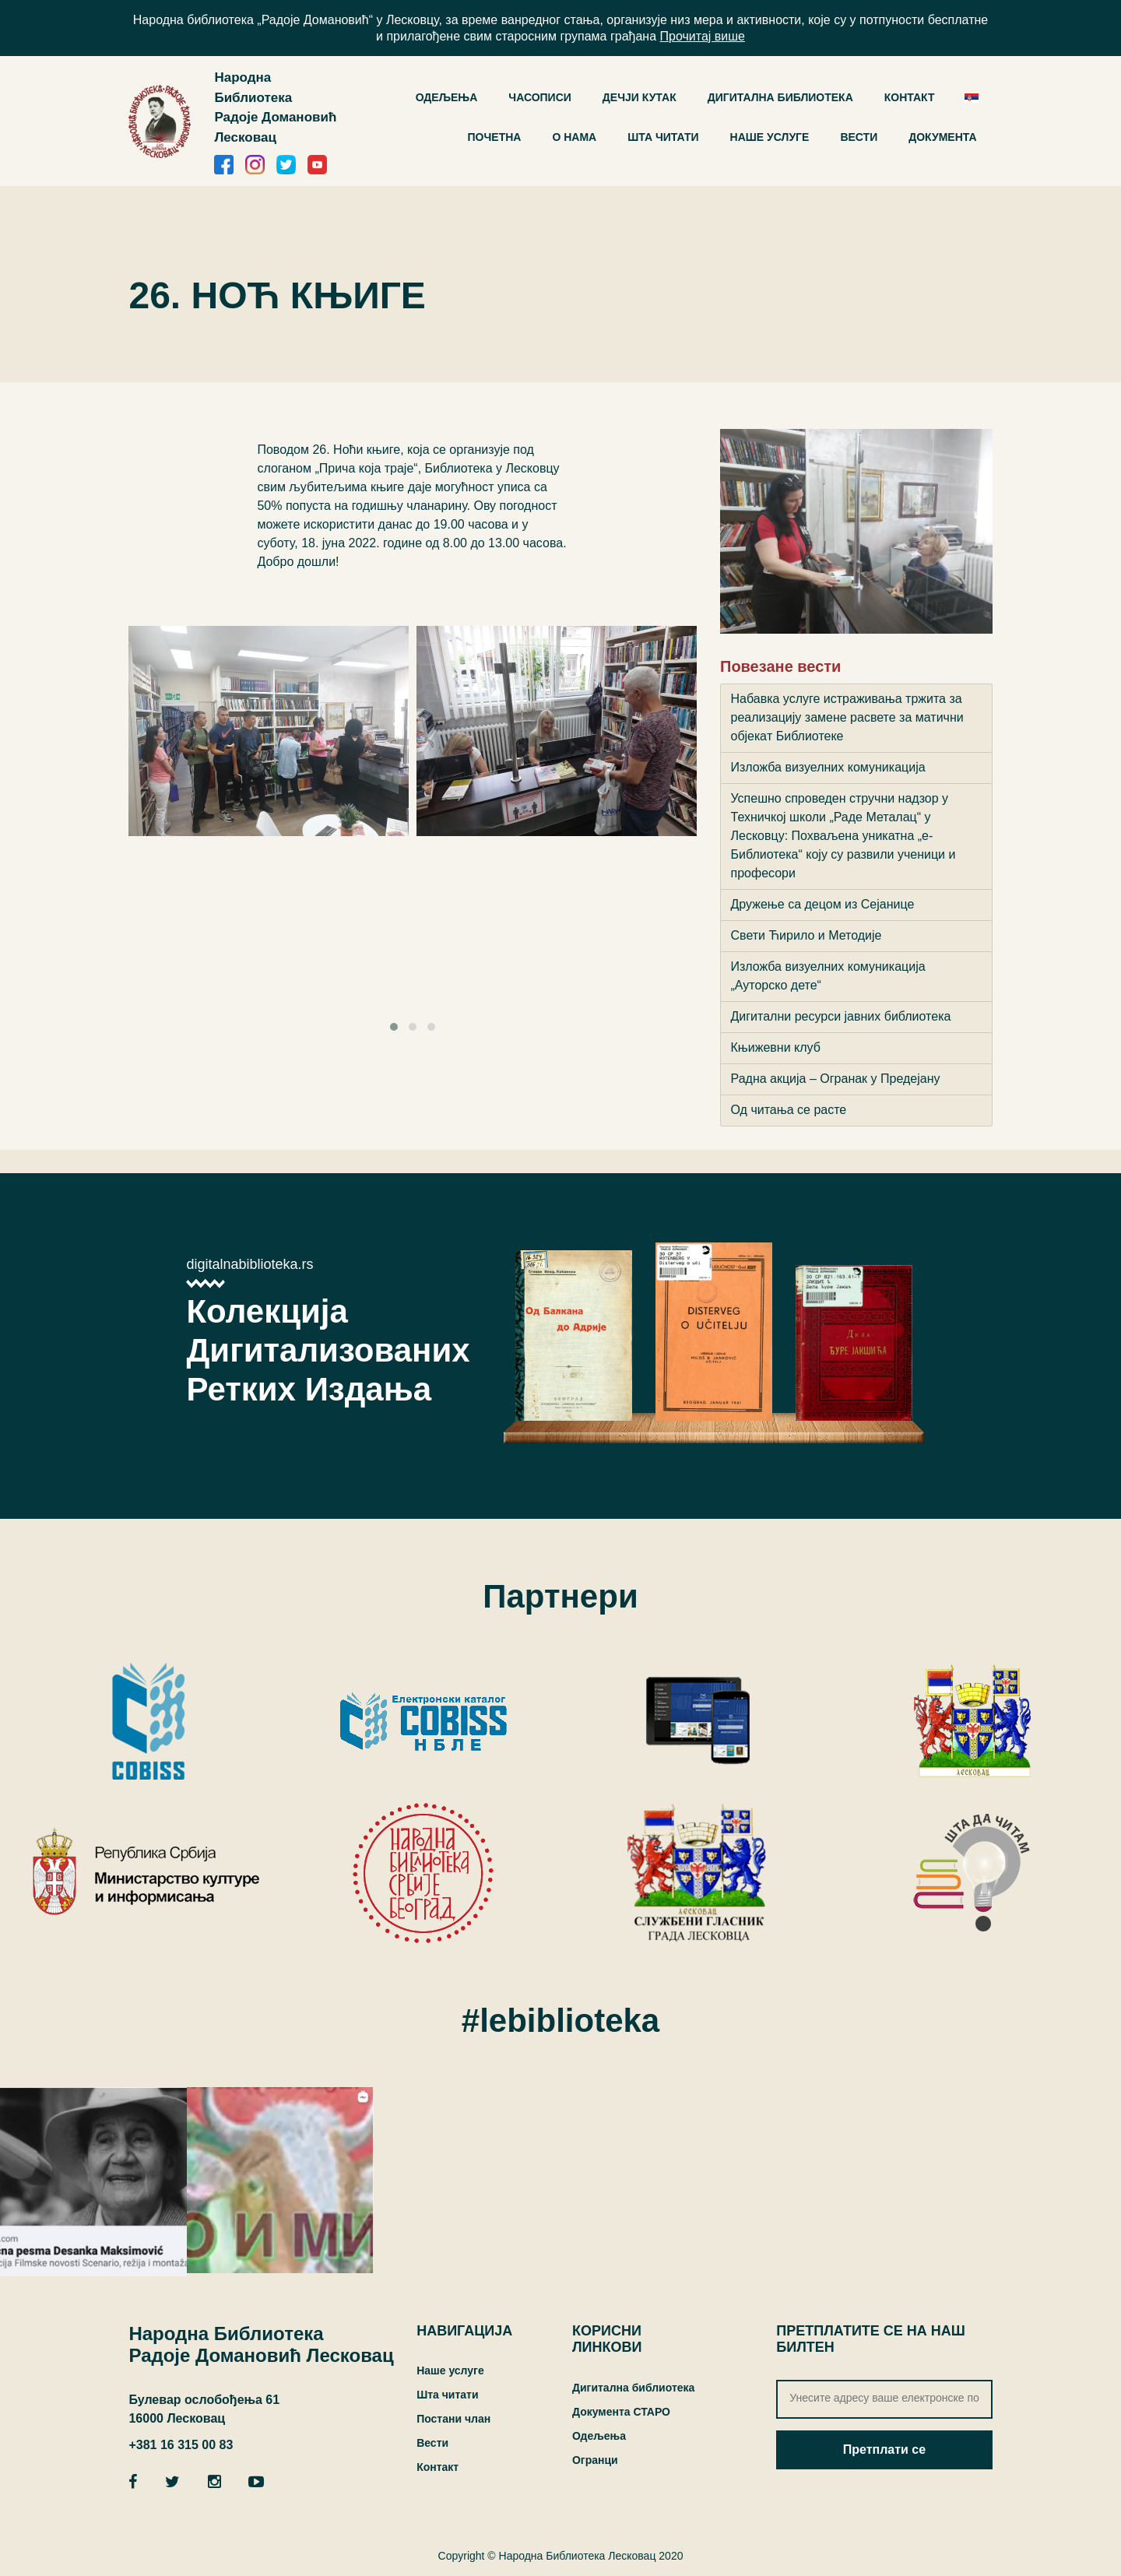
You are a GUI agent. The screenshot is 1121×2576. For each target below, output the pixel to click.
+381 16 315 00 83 (180, 2444)
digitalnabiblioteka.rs (249, 1264)
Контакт (909, 97)
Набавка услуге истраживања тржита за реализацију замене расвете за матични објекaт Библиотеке (847, 717)
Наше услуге (770, 137)
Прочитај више (702, 36)
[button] (394, 1026)
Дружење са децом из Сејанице (823, 904)
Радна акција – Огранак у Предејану (835, 1078)
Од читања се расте (789, 1109)
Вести (858, 137)
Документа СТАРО (621, 2412)
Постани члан (453, 2419)
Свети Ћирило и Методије (806, 935)
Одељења (599, 2436)
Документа (942, 137)
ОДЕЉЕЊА (447, 97)
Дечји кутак (639, 97)
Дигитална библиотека (633, 2387)
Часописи (539, 97)
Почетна (495, 137)
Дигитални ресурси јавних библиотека (841, 1016)
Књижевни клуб (776, 1047)
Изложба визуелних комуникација (828, 767)
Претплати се (884, 2449)
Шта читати (662, 137)
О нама (574, 137)
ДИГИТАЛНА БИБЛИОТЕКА (780, 97)
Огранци (595, 2460)
